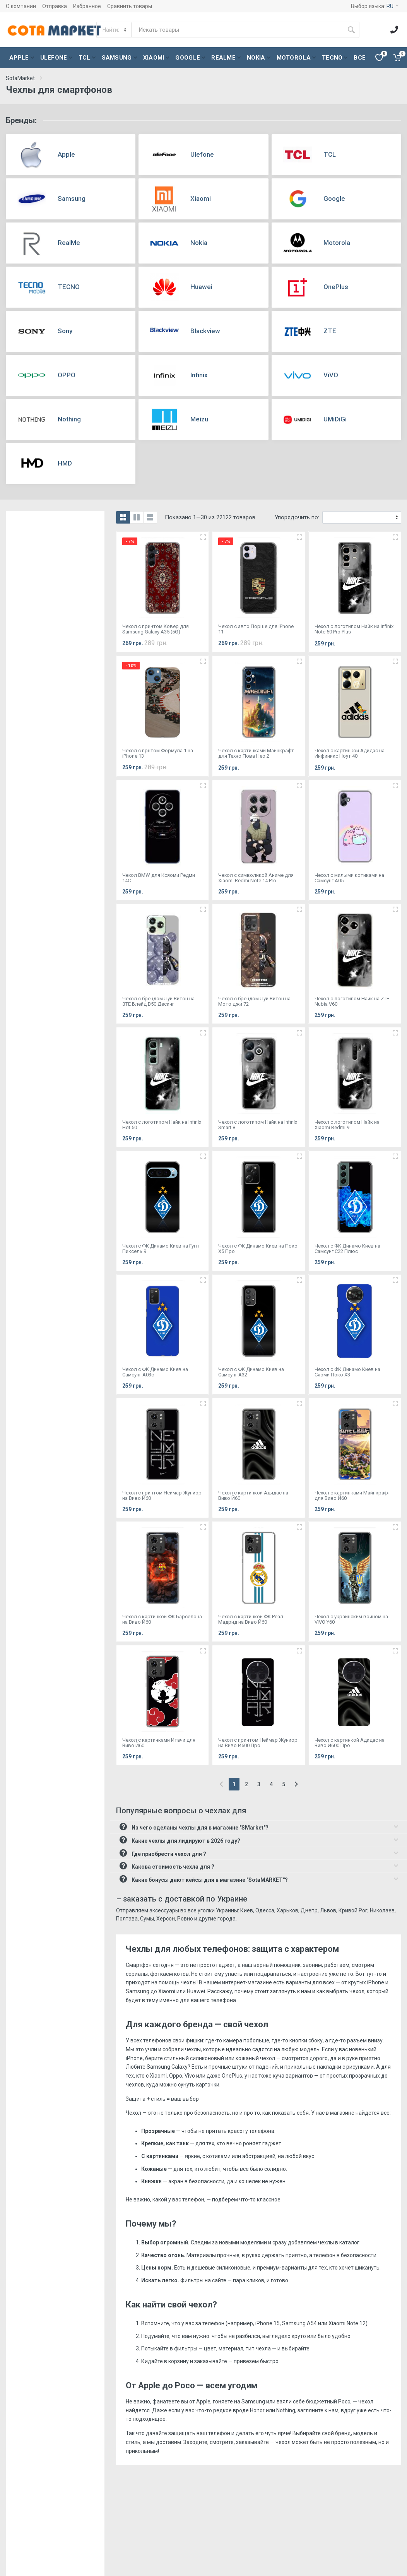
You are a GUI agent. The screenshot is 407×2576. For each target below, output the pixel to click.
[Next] (296, 1784)
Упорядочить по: (297, 517)
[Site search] (237, 30)
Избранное (87, 6)
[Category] (114, 29)
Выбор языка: (374, 6)
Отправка (54, 6)
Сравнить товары (129, 6)
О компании (21, 6)
